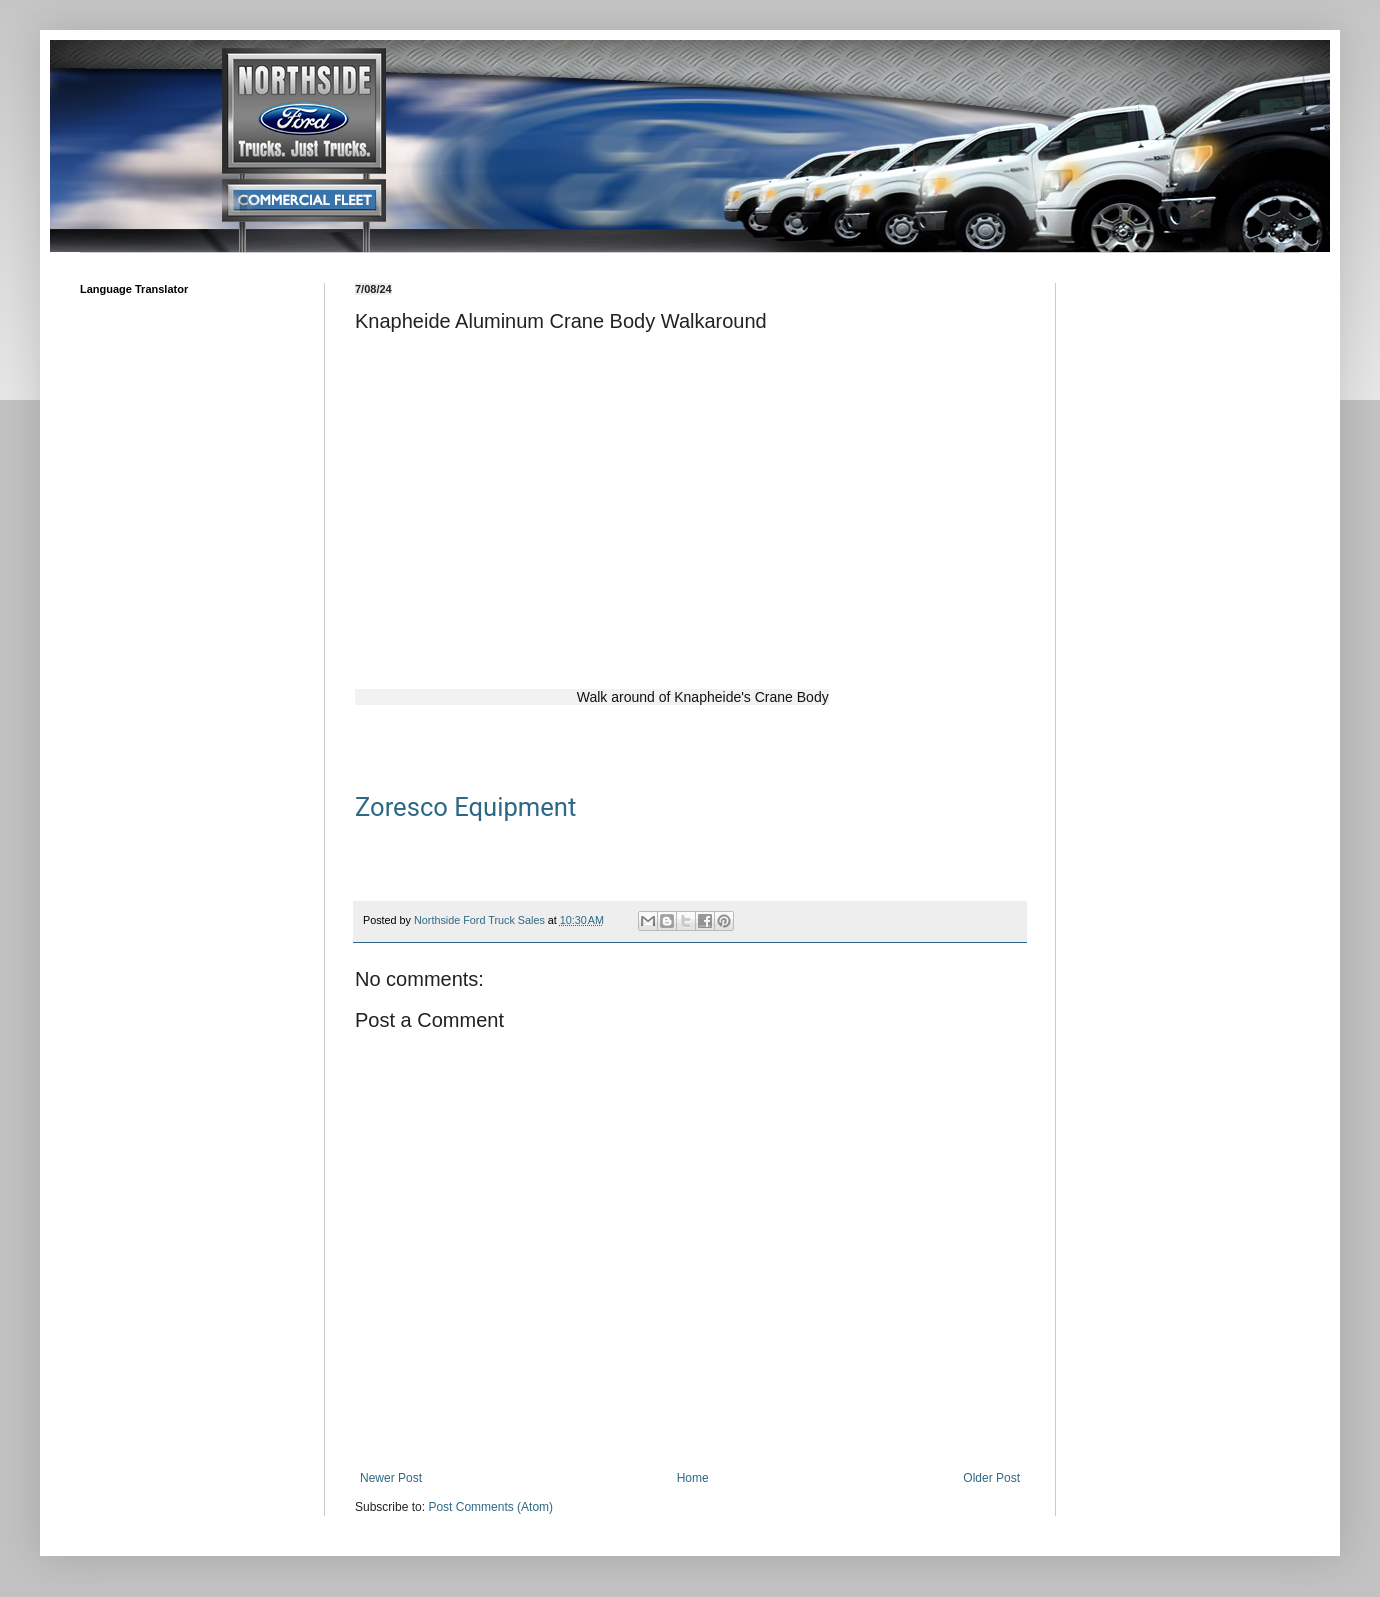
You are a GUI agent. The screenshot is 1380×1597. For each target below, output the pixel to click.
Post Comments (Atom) (490, 1507)
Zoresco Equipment (465, 807)
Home (693, 1478)
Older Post (991, 1478)
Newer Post (391, 1478)
